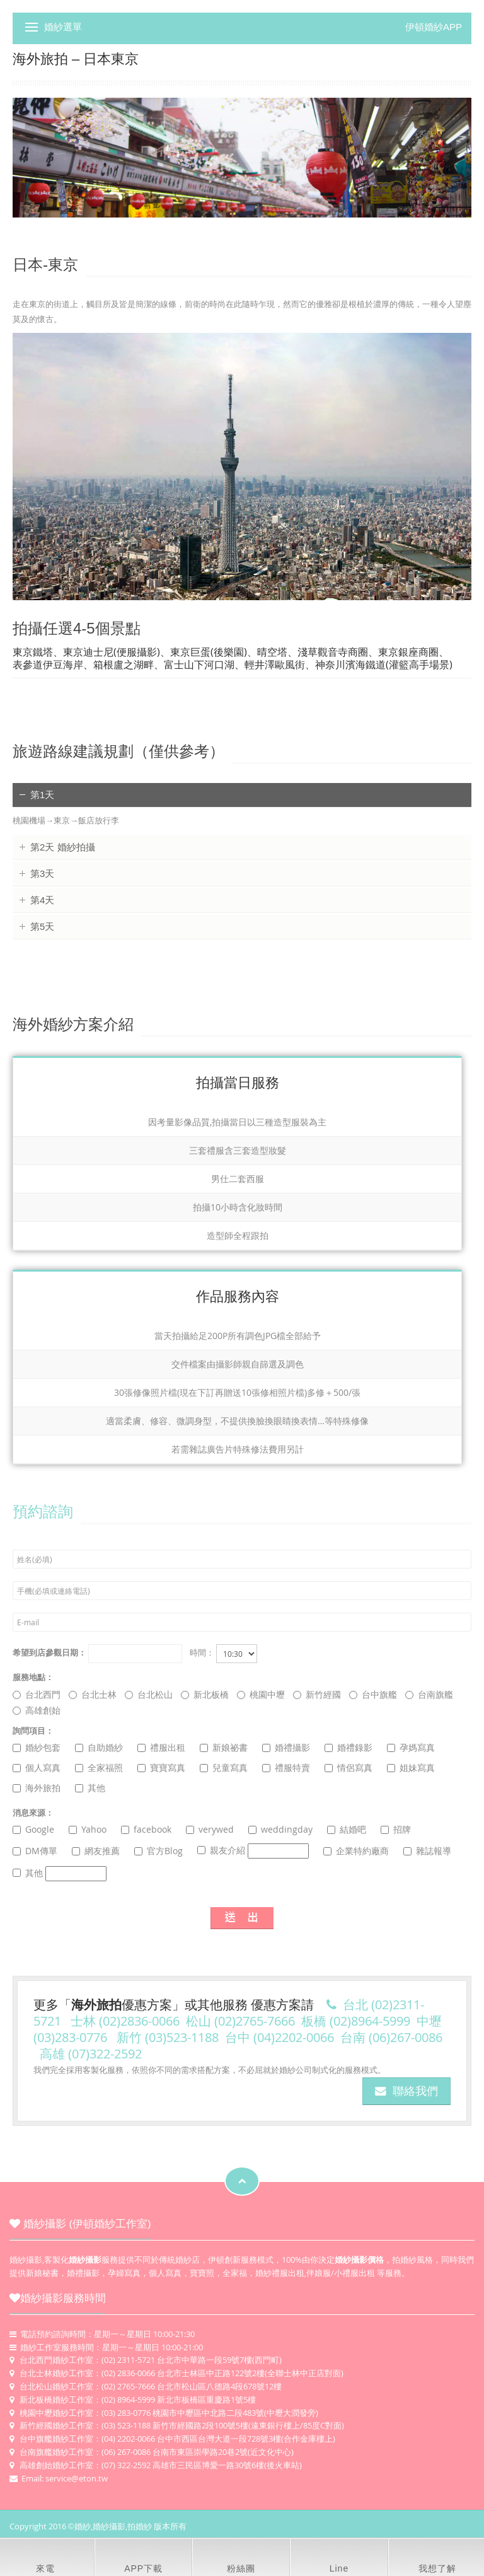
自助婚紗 (99, 1747)
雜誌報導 (427, 1851)
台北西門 (36, 1694)
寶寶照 (202, 2272)
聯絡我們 (406, 2091)
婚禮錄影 (348, 1747)
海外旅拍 (36, 1788)
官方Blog (158, 1851)
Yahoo (88, 1829)
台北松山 (149, 1694)
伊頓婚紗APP (433, 26)
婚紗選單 (63, 26)
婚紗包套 (36, 1747)
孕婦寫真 (124, 2272)
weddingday (280, 1829)
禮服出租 (161, 1747)
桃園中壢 (261, 1694)
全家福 (234, 2272)
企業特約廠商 (356, 1851)
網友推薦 (96, 1851)
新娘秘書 (42, 2272)
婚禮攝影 (286, 1747)
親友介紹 (253, 1851)
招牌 (396, 1829)
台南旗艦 (429, 1694)
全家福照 (99, 1767)
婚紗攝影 (25, 2259)
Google (33, 1829)
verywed (210, 1829)
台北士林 (93, 1694)
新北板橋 (205, 1694)
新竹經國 (317, 1694)
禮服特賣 (286, 1767)
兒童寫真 (224, 1767)
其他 (90, 1788)
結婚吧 (346, 1829)
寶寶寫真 (161, 1767)
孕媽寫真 (411, 1747)
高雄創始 (36, 1710)
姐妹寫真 (411, 1767)
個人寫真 (36, 1767)
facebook (146, 1829)
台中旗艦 (373, 1694)
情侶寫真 (348, 1767)
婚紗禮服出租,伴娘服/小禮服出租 (315, 2272)
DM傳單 (35, 1851)
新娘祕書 (224, 1747)
